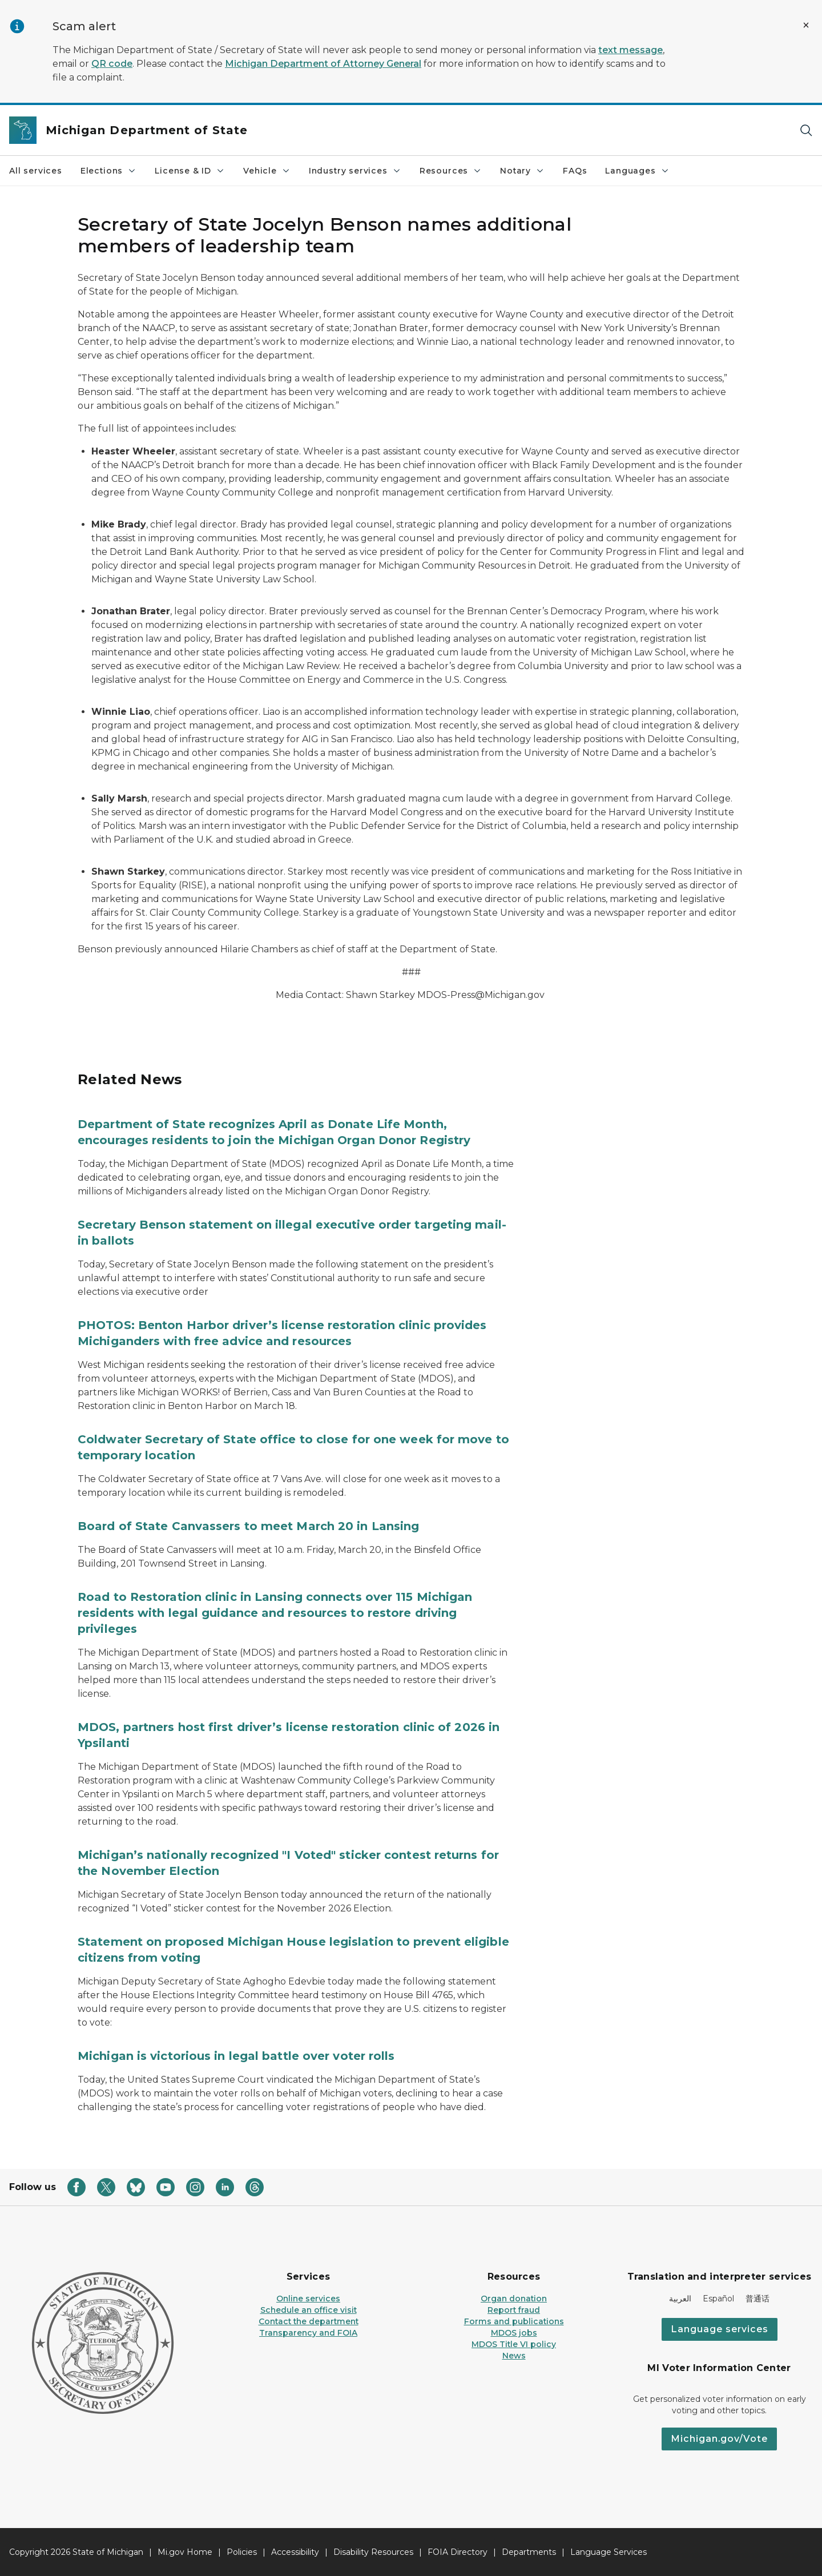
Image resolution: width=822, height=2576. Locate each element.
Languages (637, 171)
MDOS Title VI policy (514, 2344)
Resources (451, 171)
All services (35, 171)
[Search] (806, 130)
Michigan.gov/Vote (719, 2438)
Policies (242, 2552)
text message (630, 50)
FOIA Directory (457, 2552)
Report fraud (513, 2310)
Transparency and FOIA (308, 2333)
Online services (308, 2298)
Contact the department (308, 2321)
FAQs (575, 171)
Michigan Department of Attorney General (323, 63)
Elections (108, 171)
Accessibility (295, 2552)
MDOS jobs (514, 2333)
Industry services (355, 171)
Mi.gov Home (185, 2552)
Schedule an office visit (308, 2310)
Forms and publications (514, 2321)
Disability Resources (373, 2552)
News (514, 2355)
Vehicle (267, 171)
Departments (529, 2552)
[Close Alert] (806, 25)
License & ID (190, 171)
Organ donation (514, 2298)
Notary (522, 171)
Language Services (608, 2552)
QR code (111, 63)
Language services (719, 2329)
